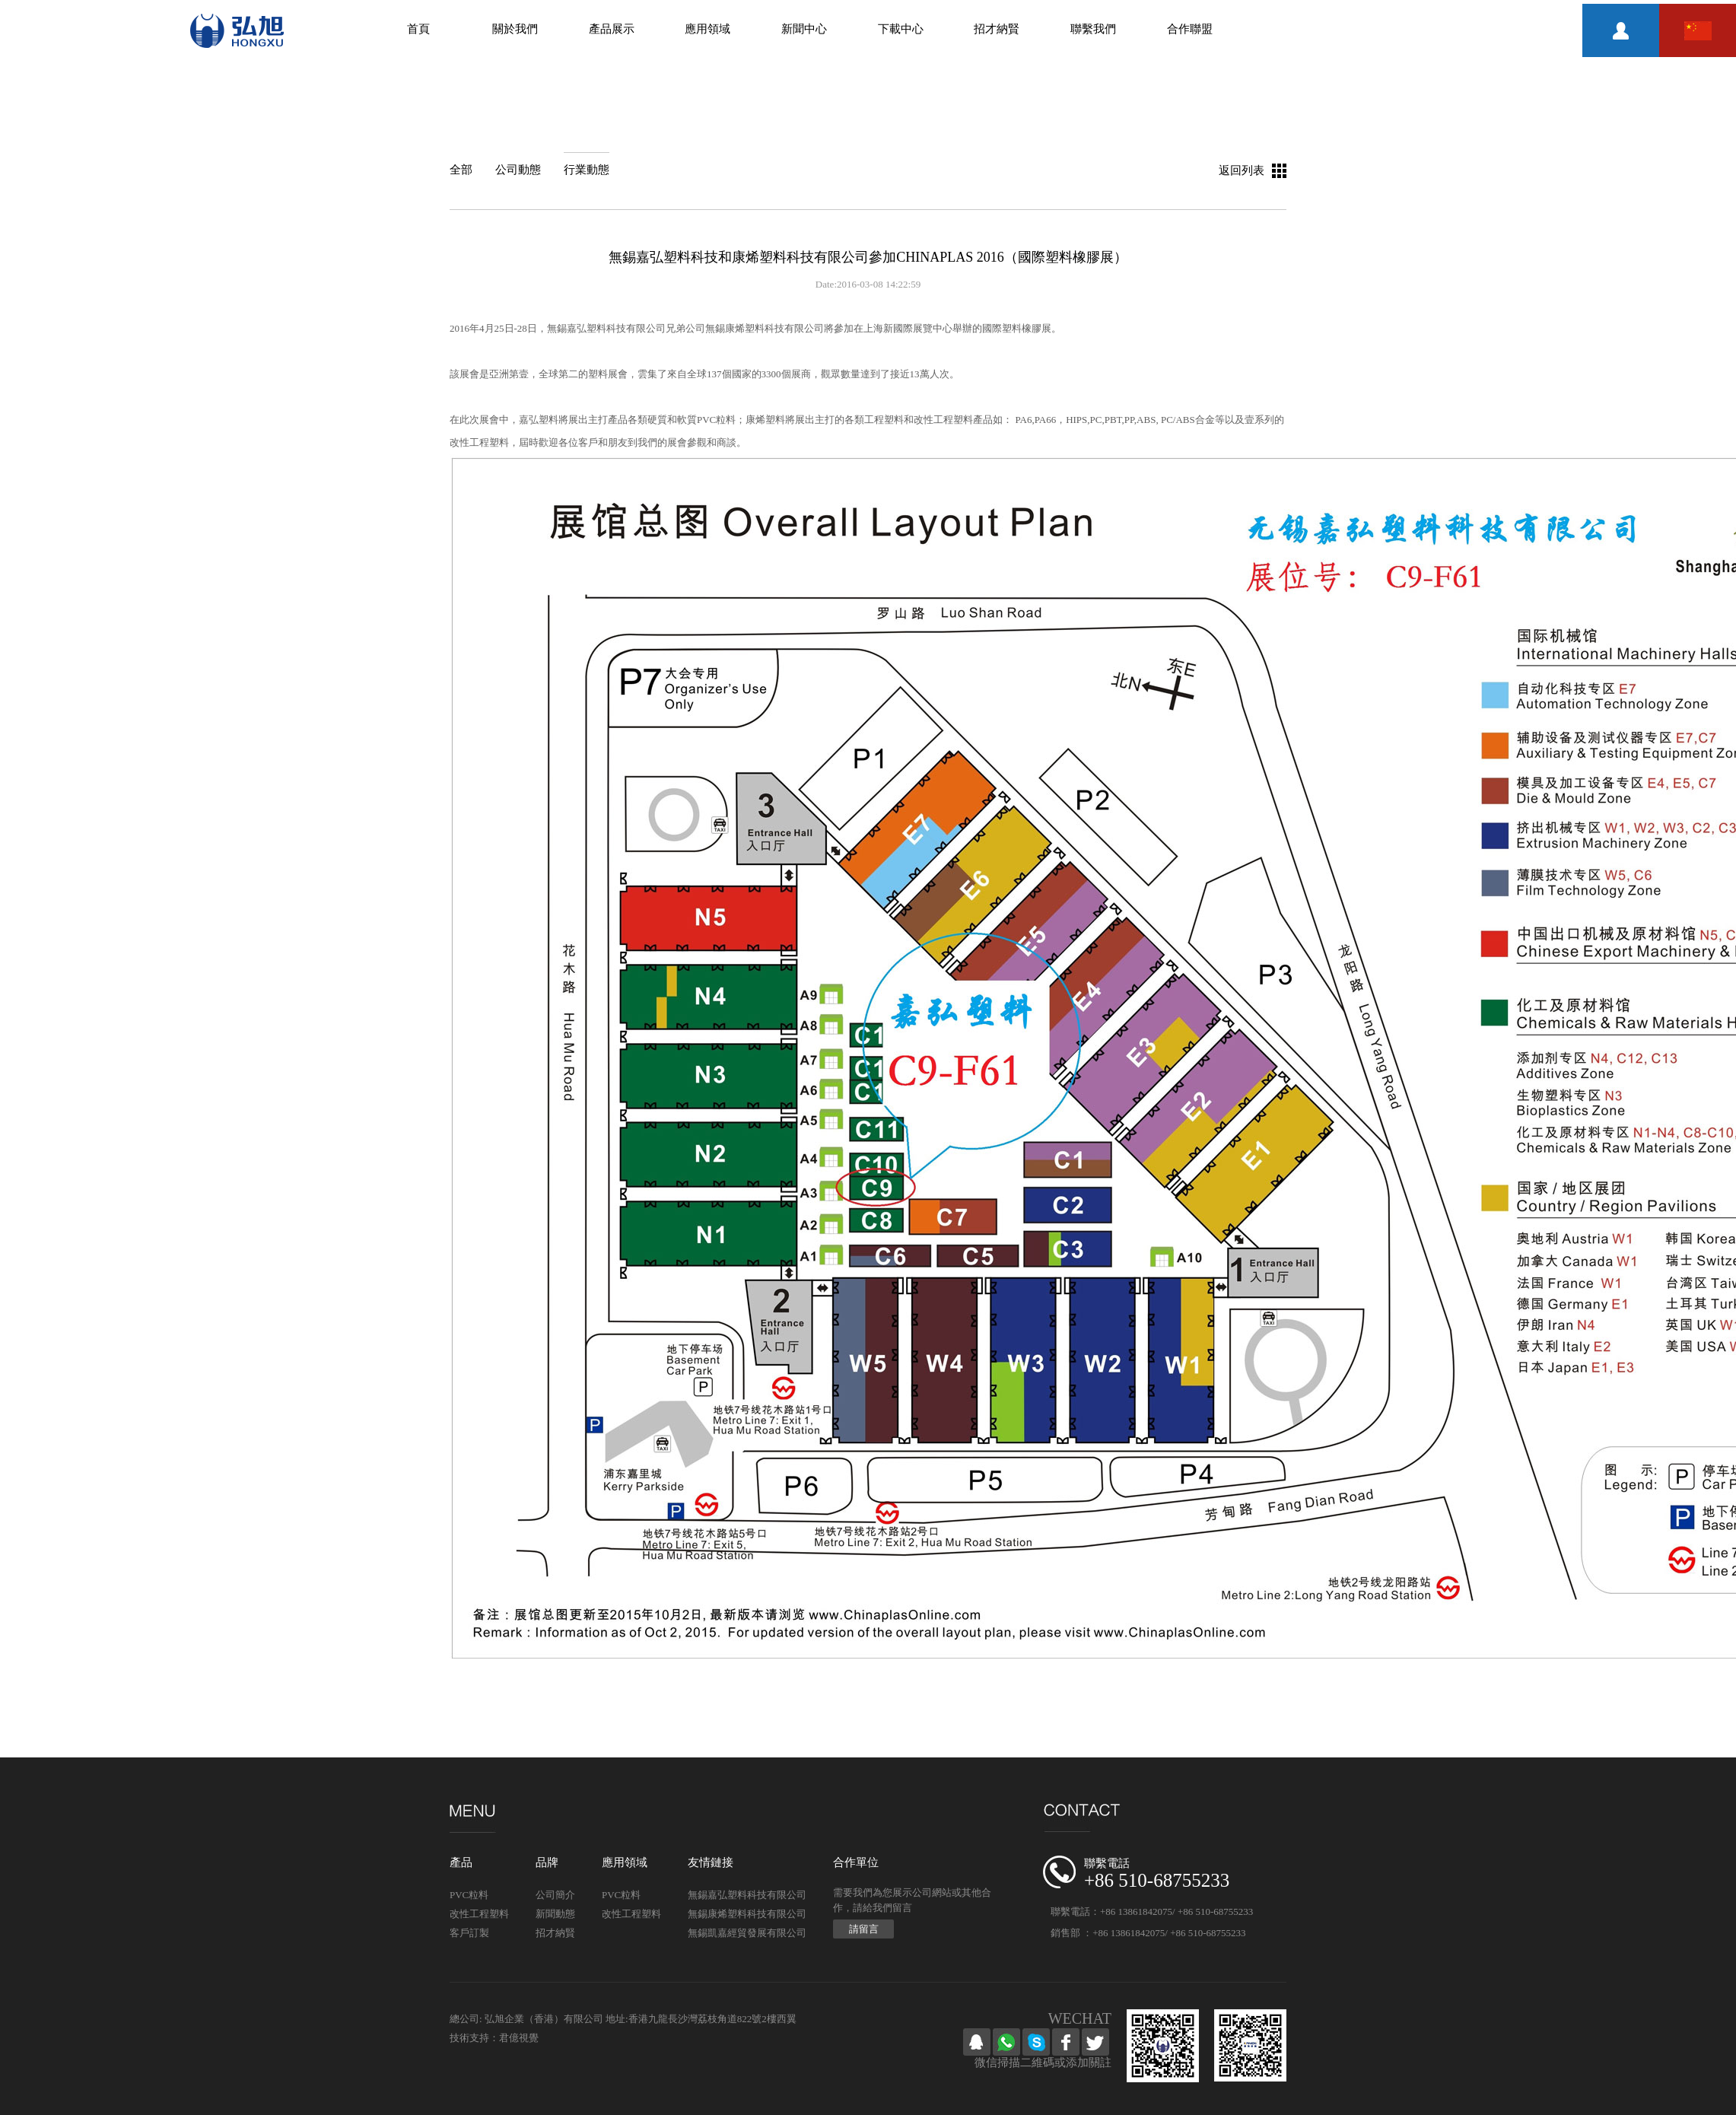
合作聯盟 (1190, 29)
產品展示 (611, 29)
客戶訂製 (469, 1932)
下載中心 (901, 29)
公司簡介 (555, 1894)
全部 (461, 170)
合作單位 (856, 1862)
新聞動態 (555, 1913)
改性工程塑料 (479, 1913)
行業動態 (586, 170)
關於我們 (515, 29)
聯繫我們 (1093, 29)
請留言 (864, 1929)
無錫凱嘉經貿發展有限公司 (747, 1932)
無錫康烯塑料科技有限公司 (747, 1913)
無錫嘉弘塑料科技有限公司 (747, 1894)
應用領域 (707, 29)
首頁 (418, 29)
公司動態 (518, 170)
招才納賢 (996, 29)
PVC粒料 (469, 1894)
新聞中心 (804, 29)
